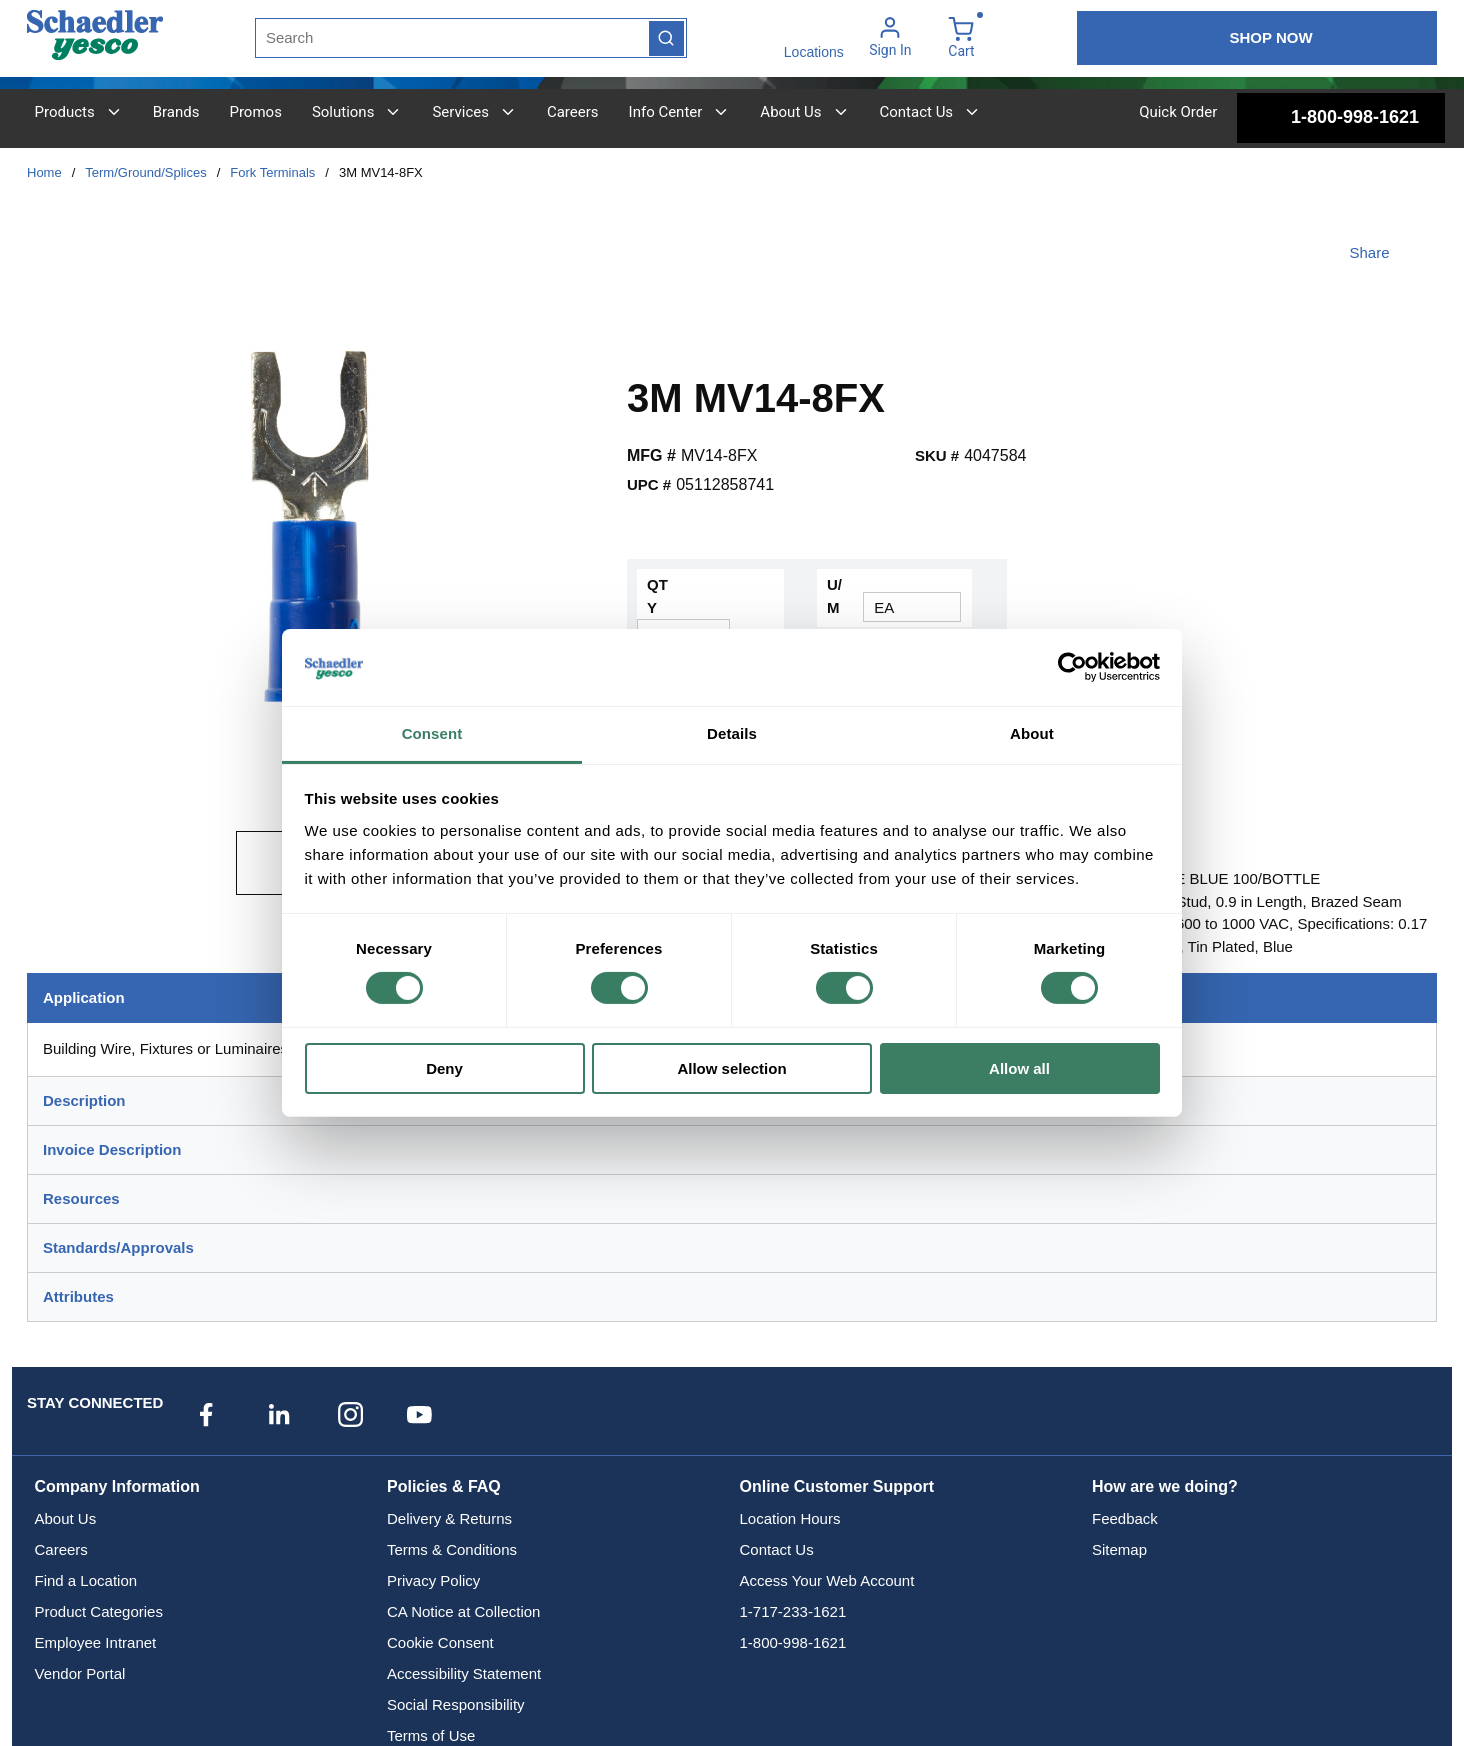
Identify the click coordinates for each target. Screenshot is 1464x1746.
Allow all (1019, 1068)
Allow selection (731, 1068)
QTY (657, 596)
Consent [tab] (432, 733)
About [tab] (1032, 733)
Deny (444, 1068)
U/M (834, 596)
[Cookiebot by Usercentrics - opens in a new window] (1072, 667)
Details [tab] (732, 733)
